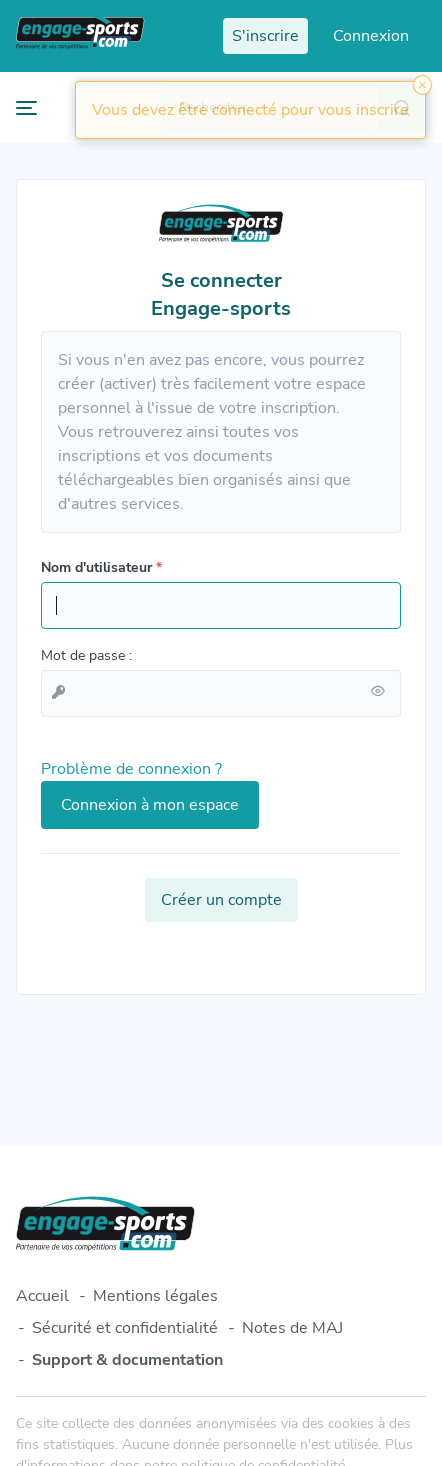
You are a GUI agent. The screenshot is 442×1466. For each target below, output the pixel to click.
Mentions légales (155, 1296)
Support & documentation (127, 1360)
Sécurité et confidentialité (125, 1328)
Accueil (42, 1296)
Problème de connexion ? (131, 769)
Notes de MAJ (292, 1328)
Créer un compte (221, 900)
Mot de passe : (86, 655)
